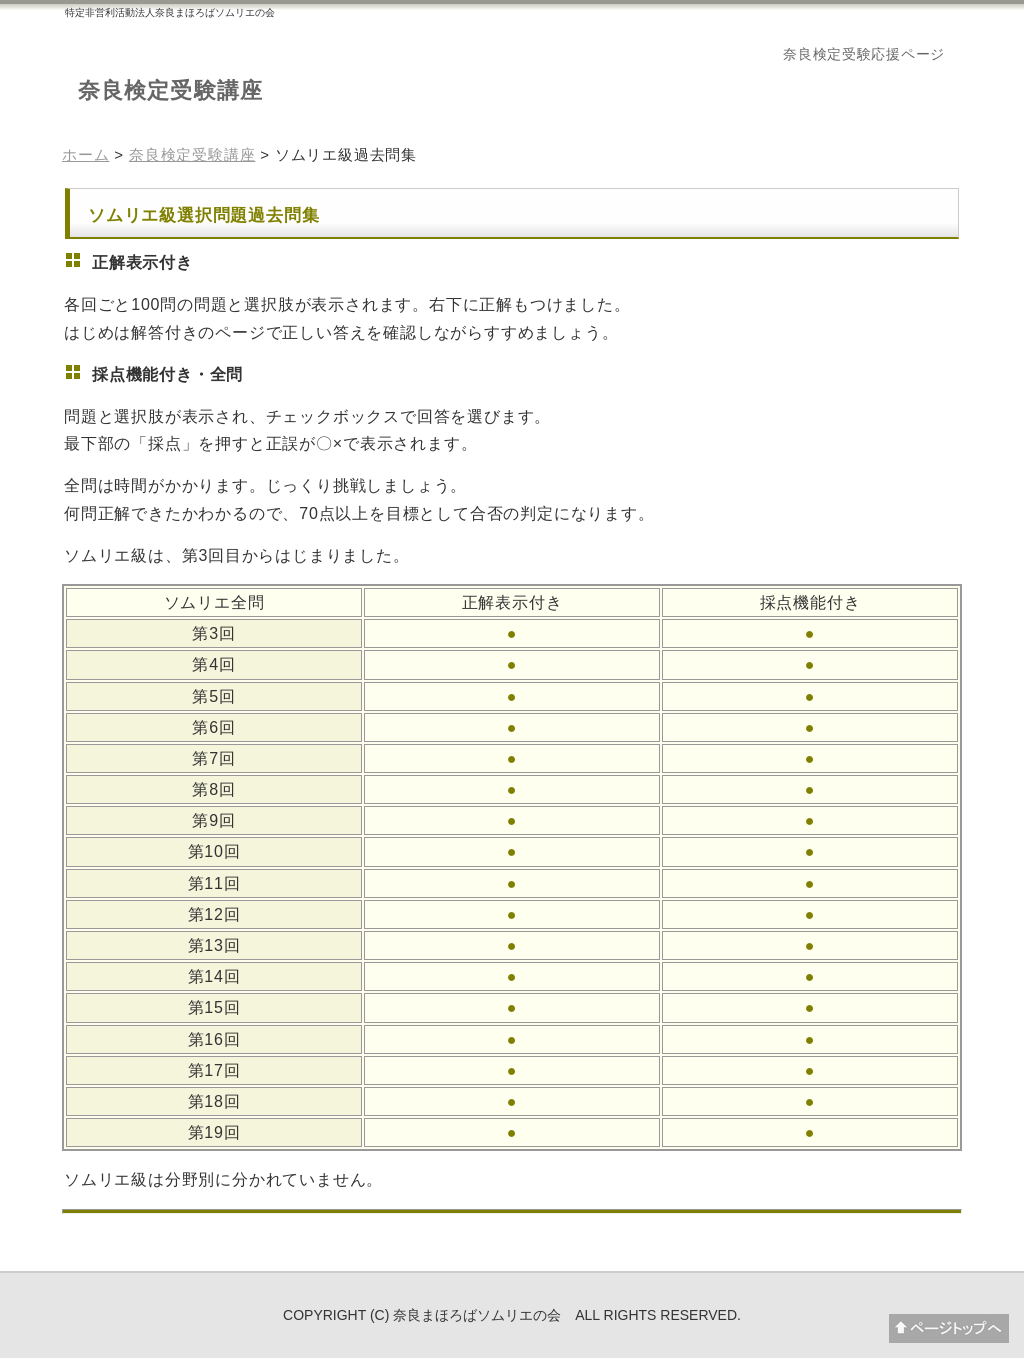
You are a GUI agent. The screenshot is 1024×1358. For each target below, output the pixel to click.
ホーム (85, 154)
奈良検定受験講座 (170, 90)
